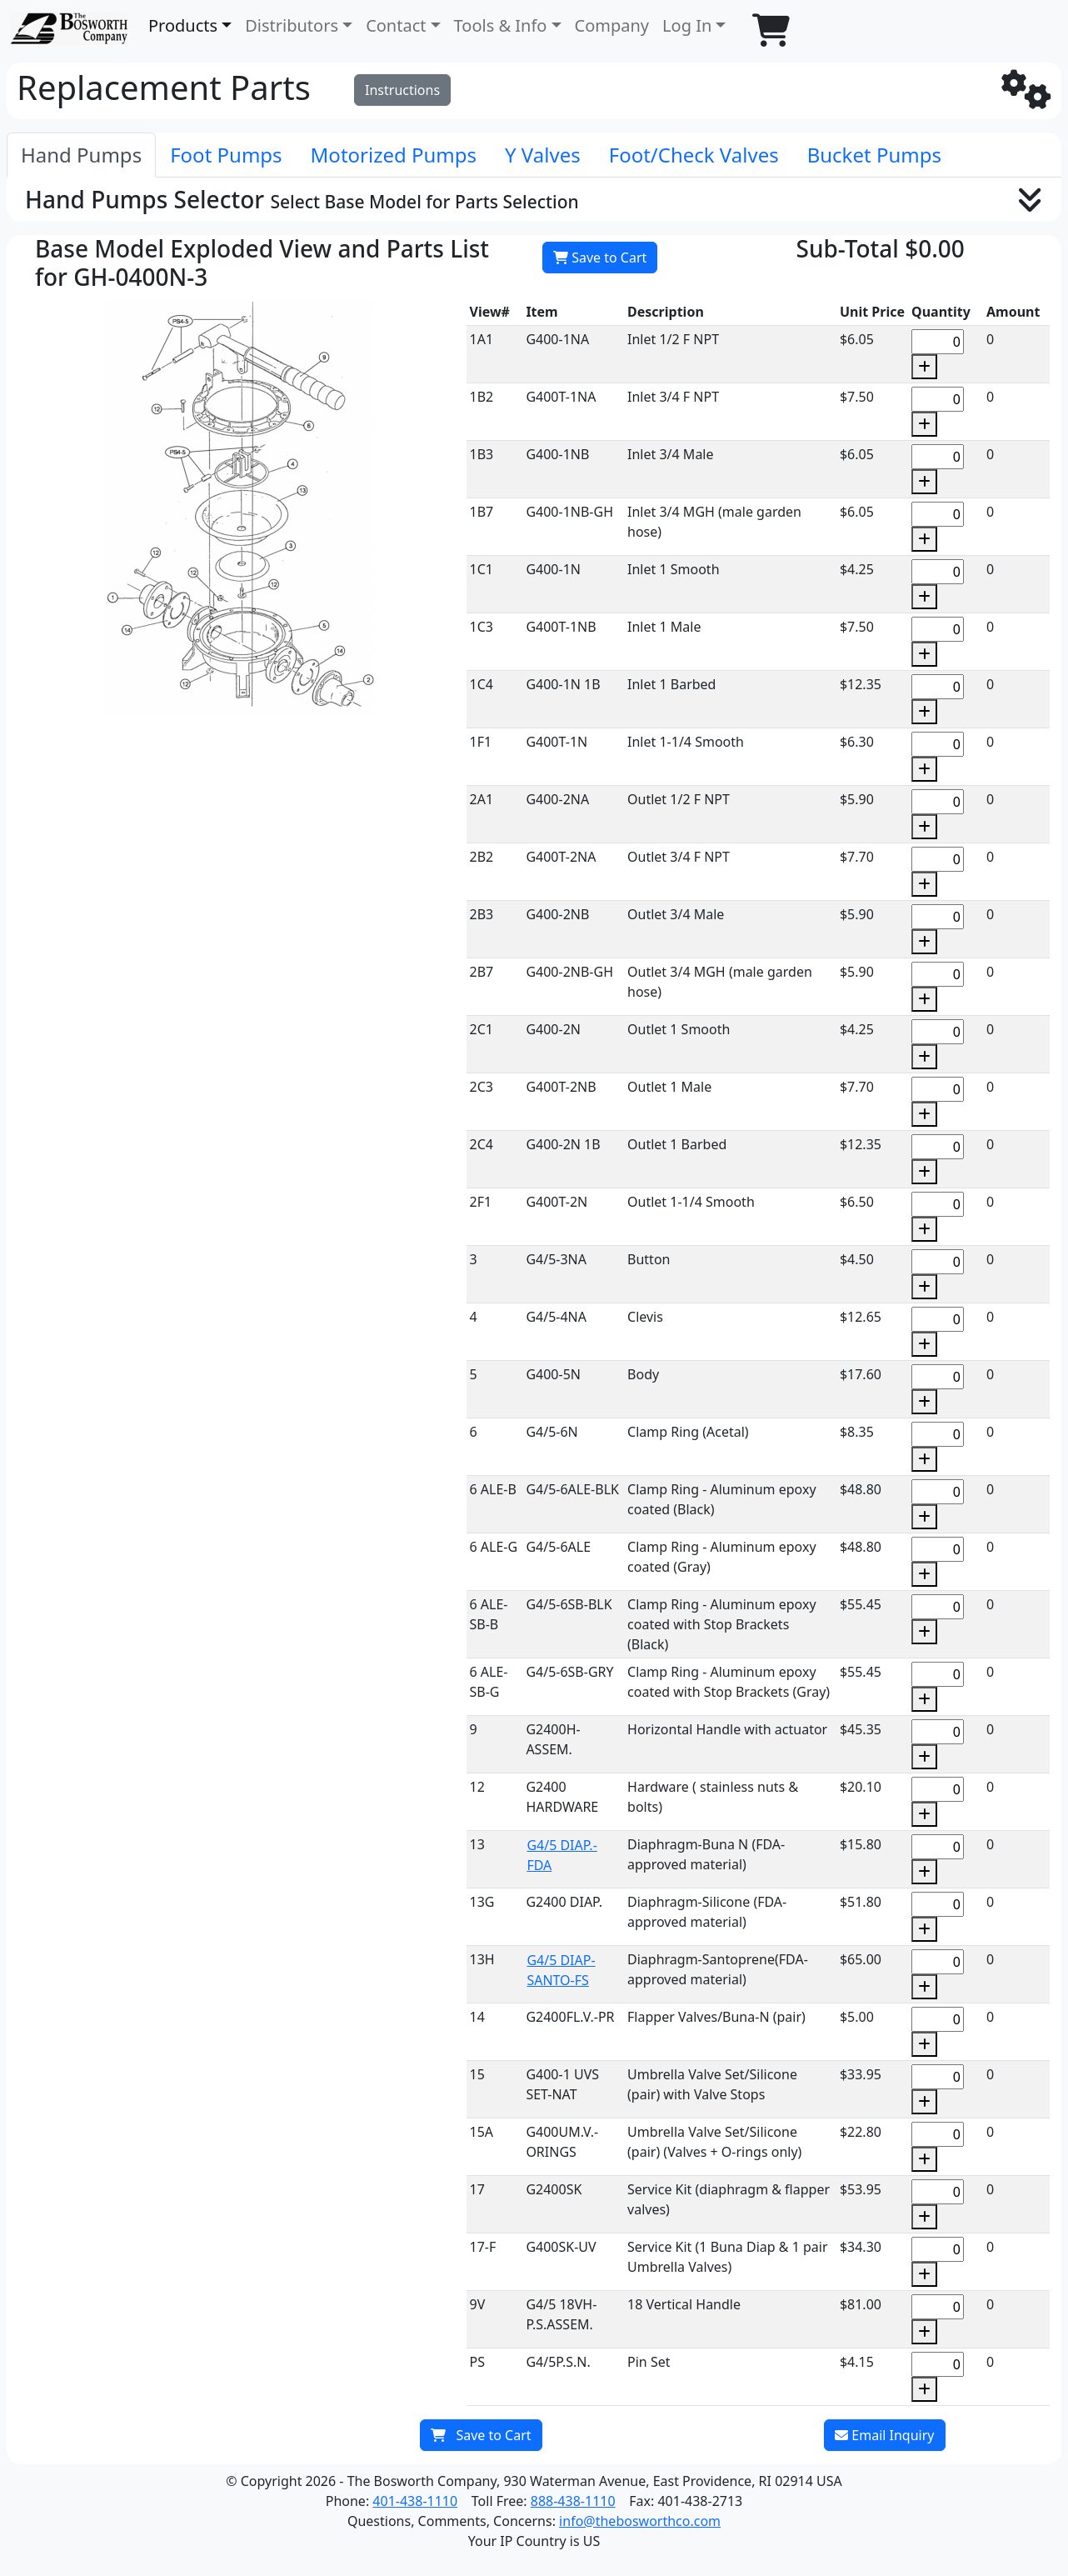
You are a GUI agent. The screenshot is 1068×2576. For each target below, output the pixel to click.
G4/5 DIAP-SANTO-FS (561, 1970)
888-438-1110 (573, 2501)
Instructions (402, 90)
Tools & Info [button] (500, 25)
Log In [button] (686, 25)
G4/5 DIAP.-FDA (561, 1855)
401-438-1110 (414, 2501)
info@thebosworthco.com (640, 2521)
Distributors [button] (291, 25)
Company (612, 25)
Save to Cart (599, 257)
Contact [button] (396, 25)
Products (182, 25)
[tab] (81, 155)
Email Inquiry (884, 2435)
